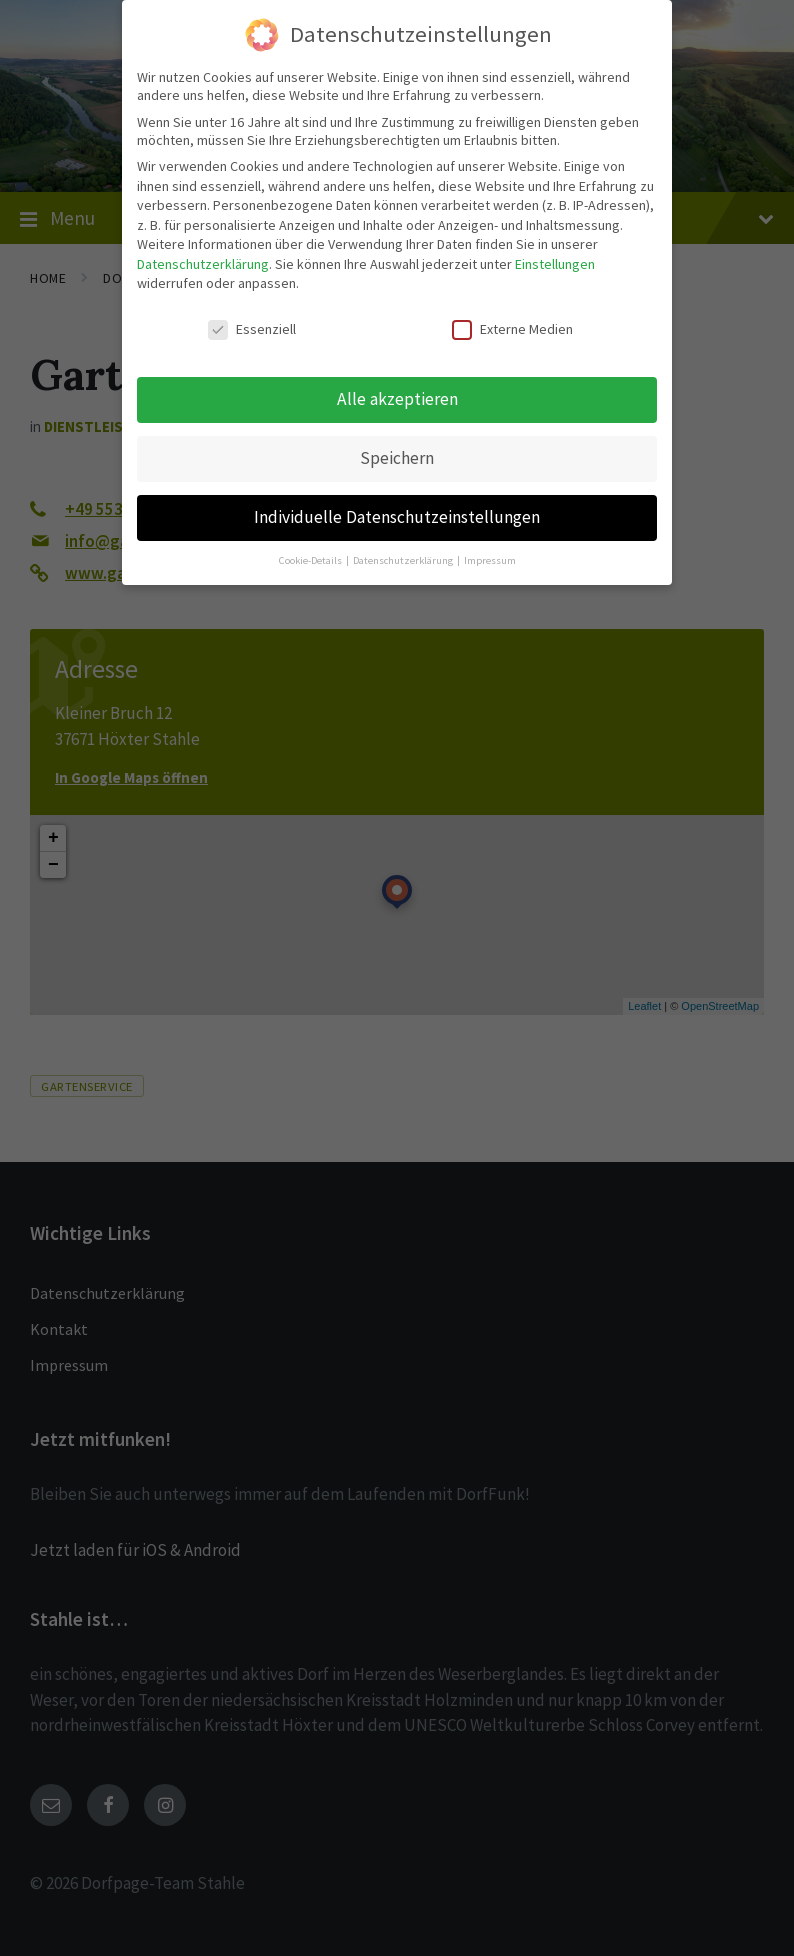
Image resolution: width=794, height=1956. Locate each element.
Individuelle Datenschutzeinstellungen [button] (397, 517)
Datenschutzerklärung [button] (404, 560)
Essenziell (252, 329)
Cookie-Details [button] (311, 560)
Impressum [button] (490, 560)
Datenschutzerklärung (203, 264)
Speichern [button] (397, 458)
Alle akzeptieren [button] (397, 399)
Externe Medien (512, 329)
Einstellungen (555, 264)
